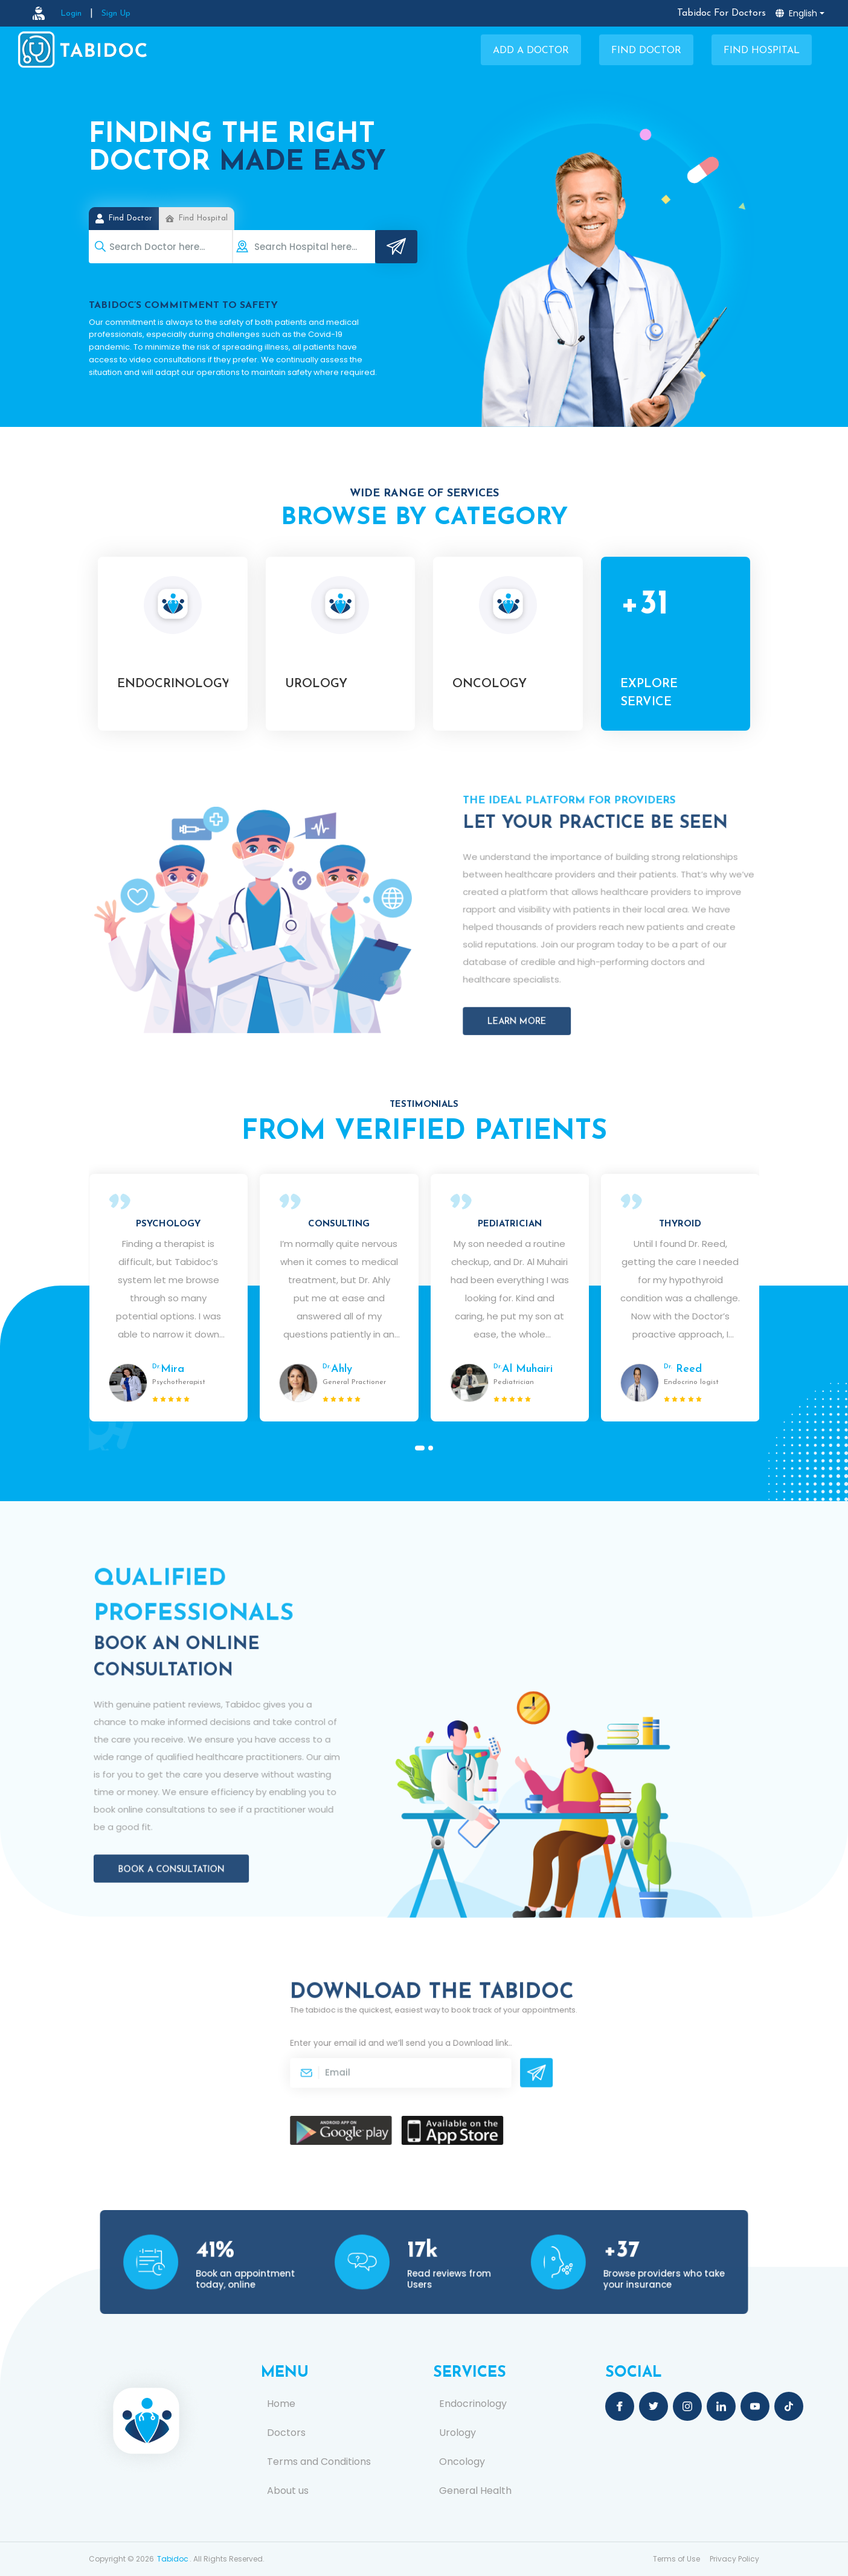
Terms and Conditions (319, 2462)
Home (281, 2404)
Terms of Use (676, 2559)
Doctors (286, 2433)
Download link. (463, 2050)
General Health (475, 2491)
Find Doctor (646, 51)
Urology (457, 2433)
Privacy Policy (734, 2559)
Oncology (462, 2462)
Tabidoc (172, 2559)
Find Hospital (762, 51)
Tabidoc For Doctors (721, 13)
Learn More (550, 982)
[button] (420, 1448)
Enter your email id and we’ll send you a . (413, 2050)
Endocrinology (473, 2404)
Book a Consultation (194, 1819)
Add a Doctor (531, 51)
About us (288, 2491)
